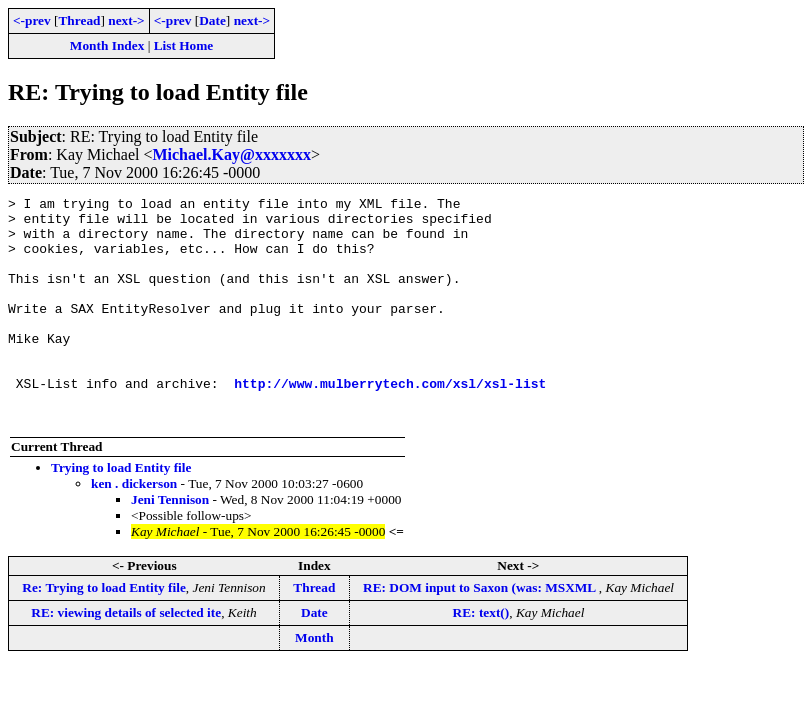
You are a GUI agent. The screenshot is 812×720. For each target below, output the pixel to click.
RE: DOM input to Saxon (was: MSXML (481, 632)
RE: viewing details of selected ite (126, 657)
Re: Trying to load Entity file (104, 632)
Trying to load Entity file (121, 512)
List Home (184, 45)
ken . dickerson (134, 528)
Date (212, 20)
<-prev (32, 20)
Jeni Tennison (170, 544)
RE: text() (481, 657)
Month (314, 682)
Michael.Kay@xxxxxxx (231, 154)
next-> (126, 20)
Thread (79, 20)
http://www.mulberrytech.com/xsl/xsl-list (390, 422)
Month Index (107, 45)
